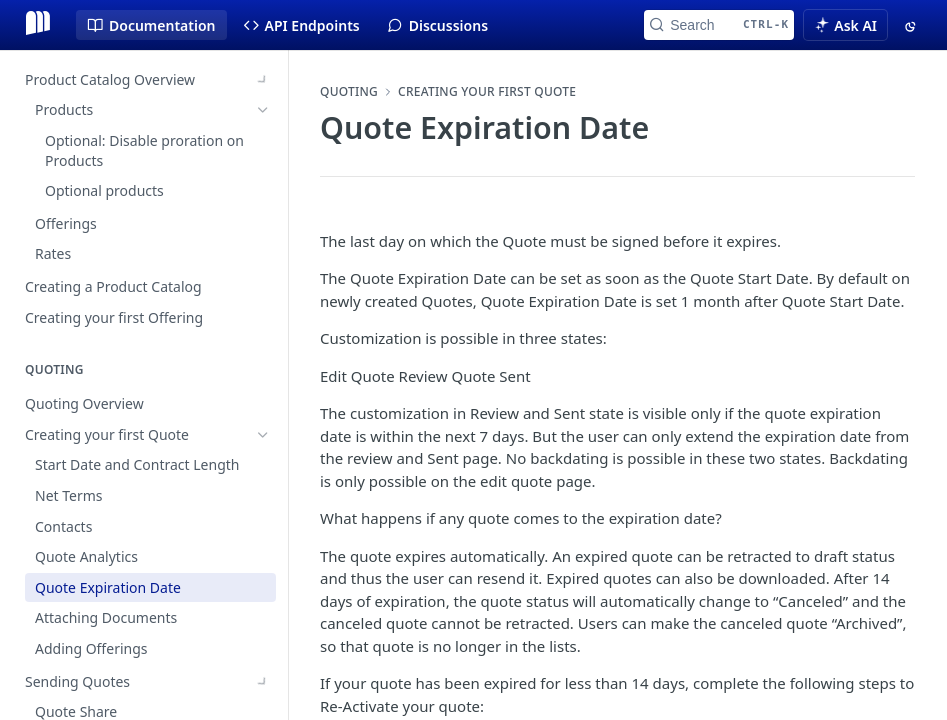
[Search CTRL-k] (719, 25)
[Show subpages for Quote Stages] (263, 596)
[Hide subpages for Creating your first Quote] (263, 258)
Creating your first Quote (487, 92)
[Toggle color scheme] (912, 25)
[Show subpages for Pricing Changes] (263, 627)
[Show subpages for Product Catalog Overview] (263, 80)
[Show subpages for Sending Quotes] (263, 505)
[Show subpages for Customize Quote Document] (263, 658)
